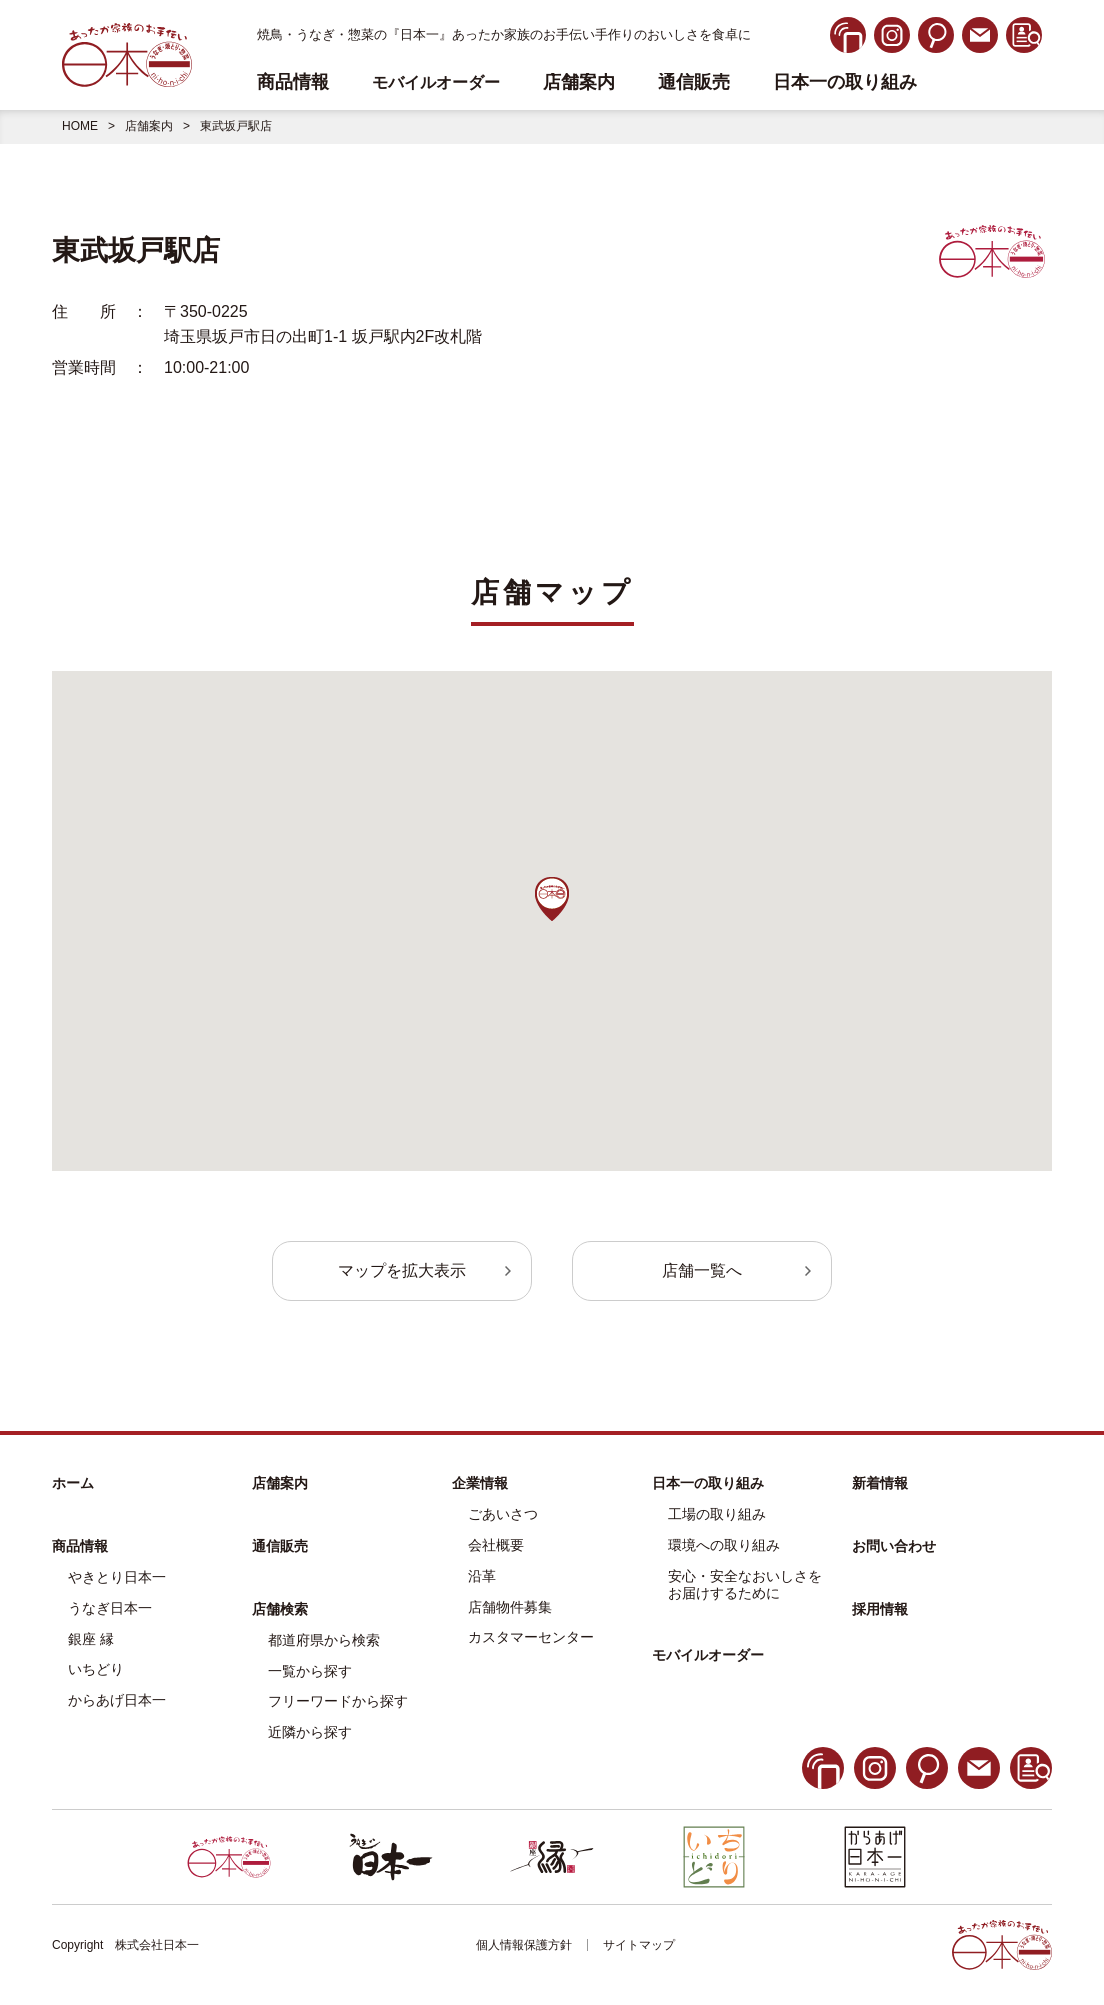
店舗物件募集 (510, 1607)
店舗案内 (579, 82)
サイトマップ (639, 1945)
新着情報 (880, 1483)
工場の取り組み (717, 1514)
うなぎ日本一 (110, 1608)
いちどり (96, 1669)
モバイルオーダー (708, 1655)
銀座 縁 (91, 1639)
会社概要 (496, 1545)
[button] (552, 899)
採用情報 (880, 1609)
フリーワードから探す (338, 1701)
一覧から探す (310, 1671)
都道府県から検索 (324, 1640)
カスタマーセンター (531, 1637)
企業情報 (480, 1483)
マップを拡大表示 (402, 1270)
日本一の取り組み (845, 82)
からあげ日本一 (117, 1700)
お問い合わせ (894, 1546)
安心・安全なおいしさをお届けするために (745, 1584)
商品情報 (80, 1546)
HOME (80, 126)
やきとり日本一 (117, 1577)
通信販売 (694, 82)
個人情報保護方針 (524, 1945)
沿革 (482, 1576)
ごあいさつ (503, 1514)
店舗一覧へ (702, 1270)
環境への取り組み (724, 1545)
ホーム (73, 1483)
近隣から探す (310, 1732)
